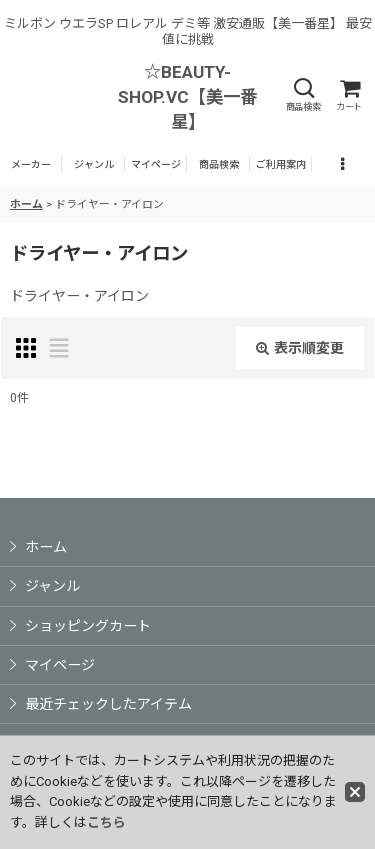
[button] (303, 95)
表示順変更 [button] (300, 348)
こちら (106, 822)
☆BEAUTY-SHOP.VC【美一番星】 (187, 97)
